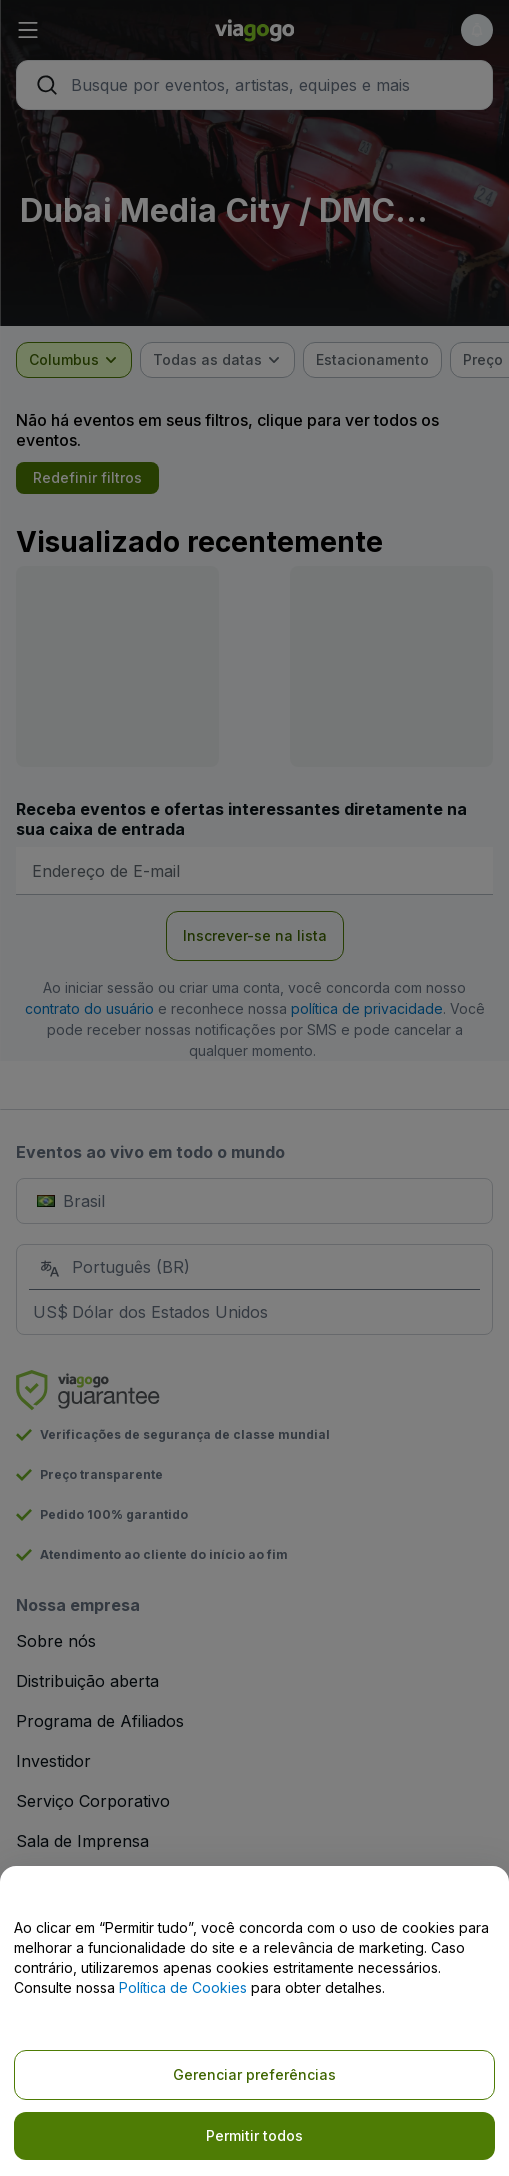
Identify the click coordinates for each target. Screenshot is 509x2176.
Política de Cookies (183, 1987)
